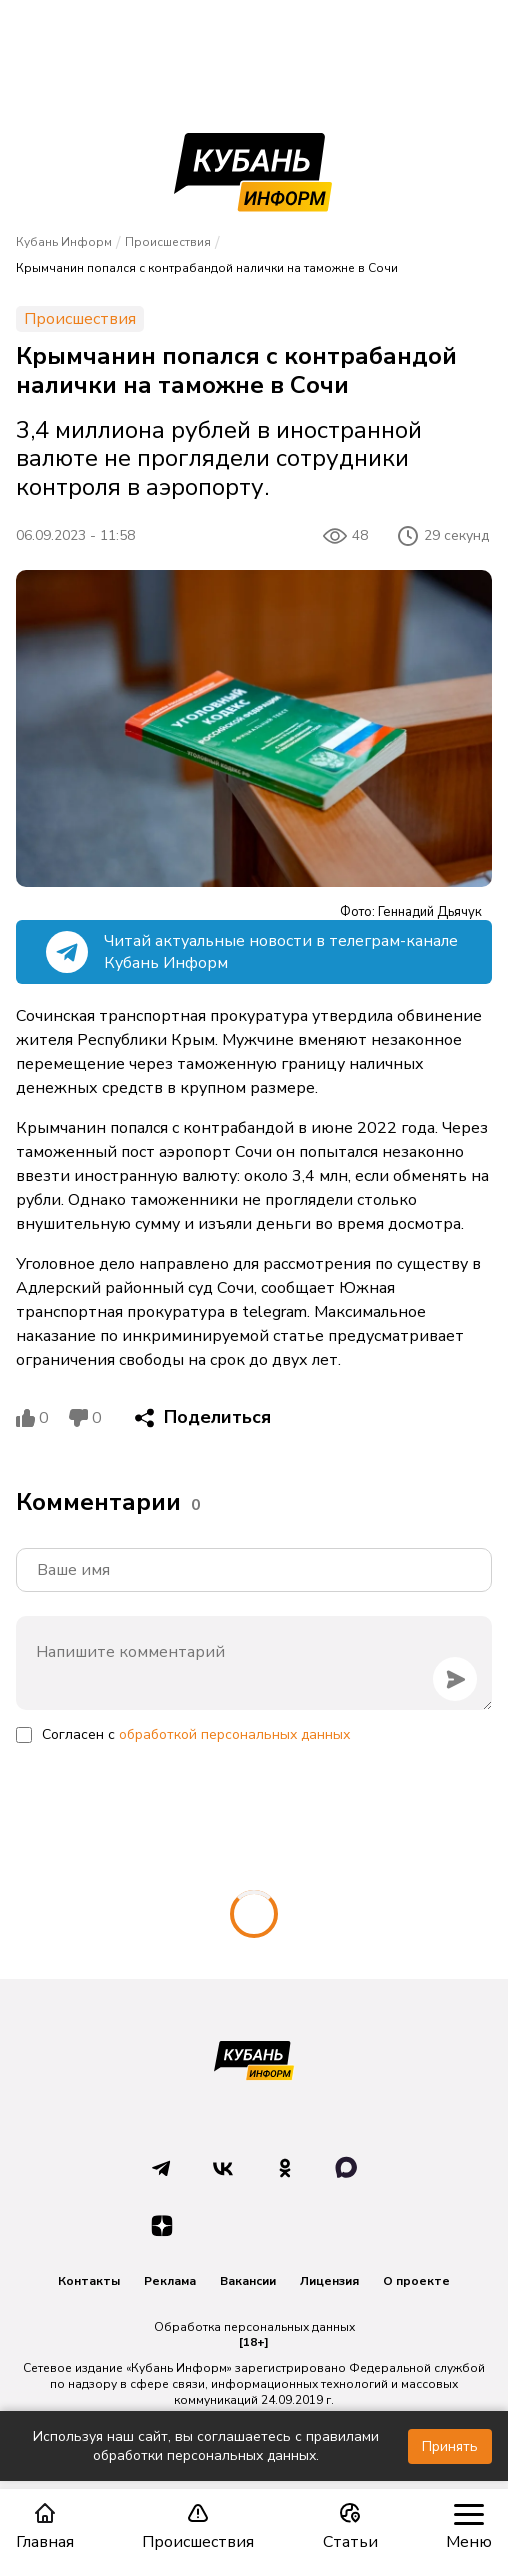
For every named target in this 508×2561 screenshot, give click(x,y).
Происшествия (198, 2526)
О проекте (416, 2281)
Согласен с (196, 1734)
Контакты (89, 2281)
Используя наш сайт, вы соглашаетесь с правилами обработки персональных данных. (206, 2446)
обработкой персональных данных (234, 1734)
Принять (450, 2446)
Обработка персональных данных (254, 2327)
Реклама (170, 2281)
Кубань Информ (64, 242)
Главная (45, 2526)
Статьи (350, 2526)
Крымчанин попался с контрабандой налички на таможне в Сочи (207, 268)
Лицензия (329, 2281)
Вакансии (248, 2281)
